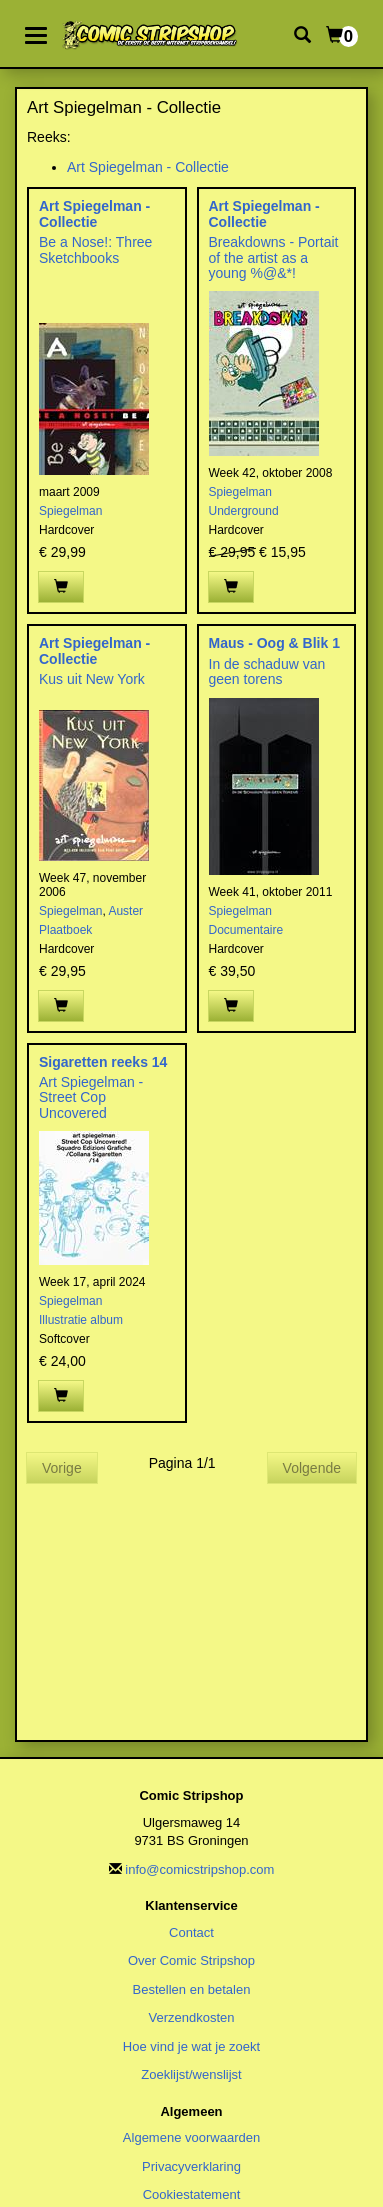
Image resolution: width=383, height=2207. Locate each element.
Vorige (62, 1468)
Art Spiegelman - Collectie (148, 167)
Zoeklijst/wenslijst (191, 2074)
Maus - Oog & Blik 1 (274, 643)
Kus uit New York (92, 679)
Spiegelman (70, 511)
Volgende (312, 1468)
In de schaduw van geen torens (267, 671)
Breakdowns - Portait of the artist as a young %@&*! (274, 257)
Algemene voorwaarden (191, 2137)
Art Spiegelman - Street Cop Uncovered (91, 1097)
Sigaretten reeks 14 (103, 1062)
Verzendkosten (191, 2017)
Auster (125, 911)
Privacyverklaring (191, 2166)
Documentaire (246, 930)
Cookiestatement (192, 2194)
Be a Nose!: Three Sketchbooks (95, 249)
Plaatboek (65, 930)
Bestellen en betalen (192, 1989)
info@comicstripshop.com (199, 1869)
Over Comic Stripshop (191, 1960)
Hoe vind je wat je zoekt (191, 2046)
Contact (191, 1932)
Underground (244, 511)
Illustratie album (81, 1320)
